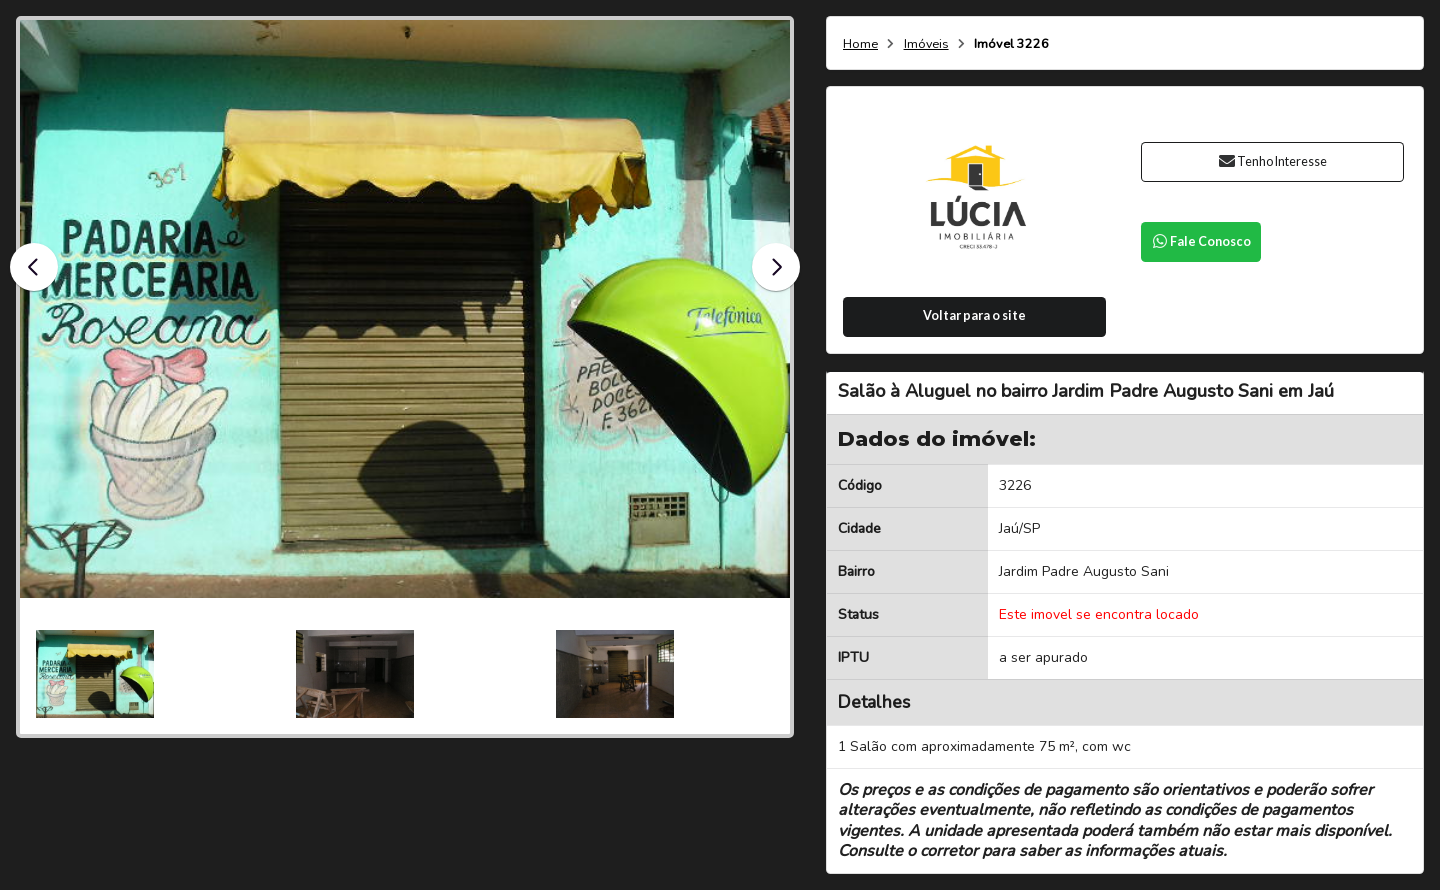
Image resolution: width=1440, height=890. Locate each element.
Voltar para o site (974, 315)
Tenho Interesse (1272, 161)
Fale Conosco (1201, 241)
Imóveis (926, 44)
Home (860, 44)
